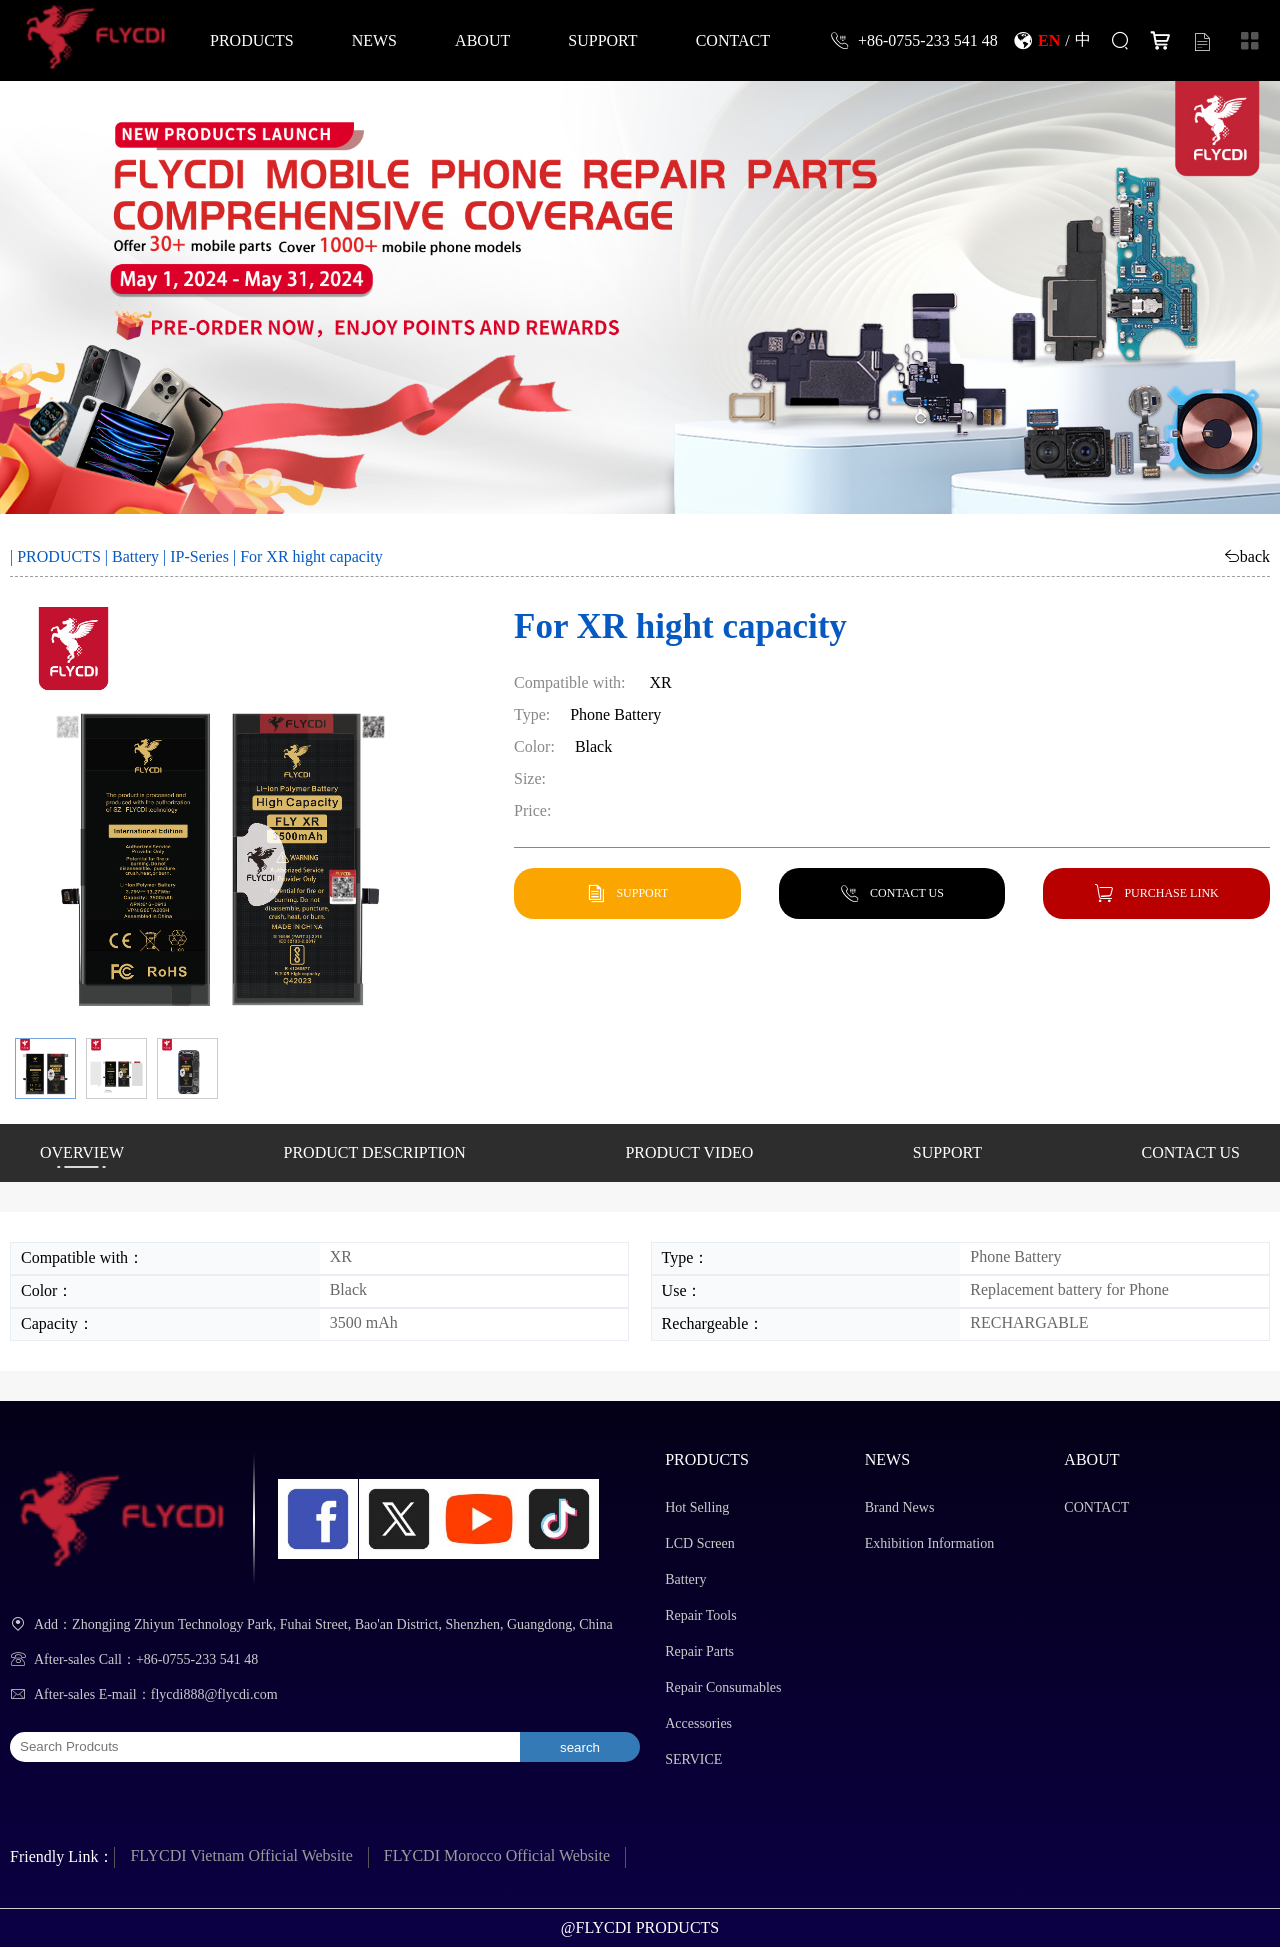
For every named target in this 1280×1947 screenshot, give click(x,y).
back (1255, 556)
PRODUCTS (252, 40)
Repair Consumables (723, 1687)
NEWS (374, 40)
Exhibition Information (929, 1543)
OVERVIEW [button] (82, 1152)
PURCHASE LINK (1171, 892)
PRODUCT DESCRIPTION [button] (375, 1152)
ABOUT (482, 40)
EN (1049, 40)
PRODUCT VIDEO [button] (689, 1152)
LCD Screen (700, 1543)
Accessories (698, 1723)
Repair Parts (699, 1651)
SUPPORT (602, 40)
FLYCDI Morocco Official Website (497, 1855)
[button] (45, 1068)
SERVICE (693, 1759)
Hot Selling (697, 1507)
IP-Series (199, 556)
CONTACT (733, 40)
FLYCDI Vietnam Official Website (241, 1855)
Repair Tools (700, 1615)
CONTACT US (907, 892)
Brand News (900, 1507)
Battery (135, 556)
